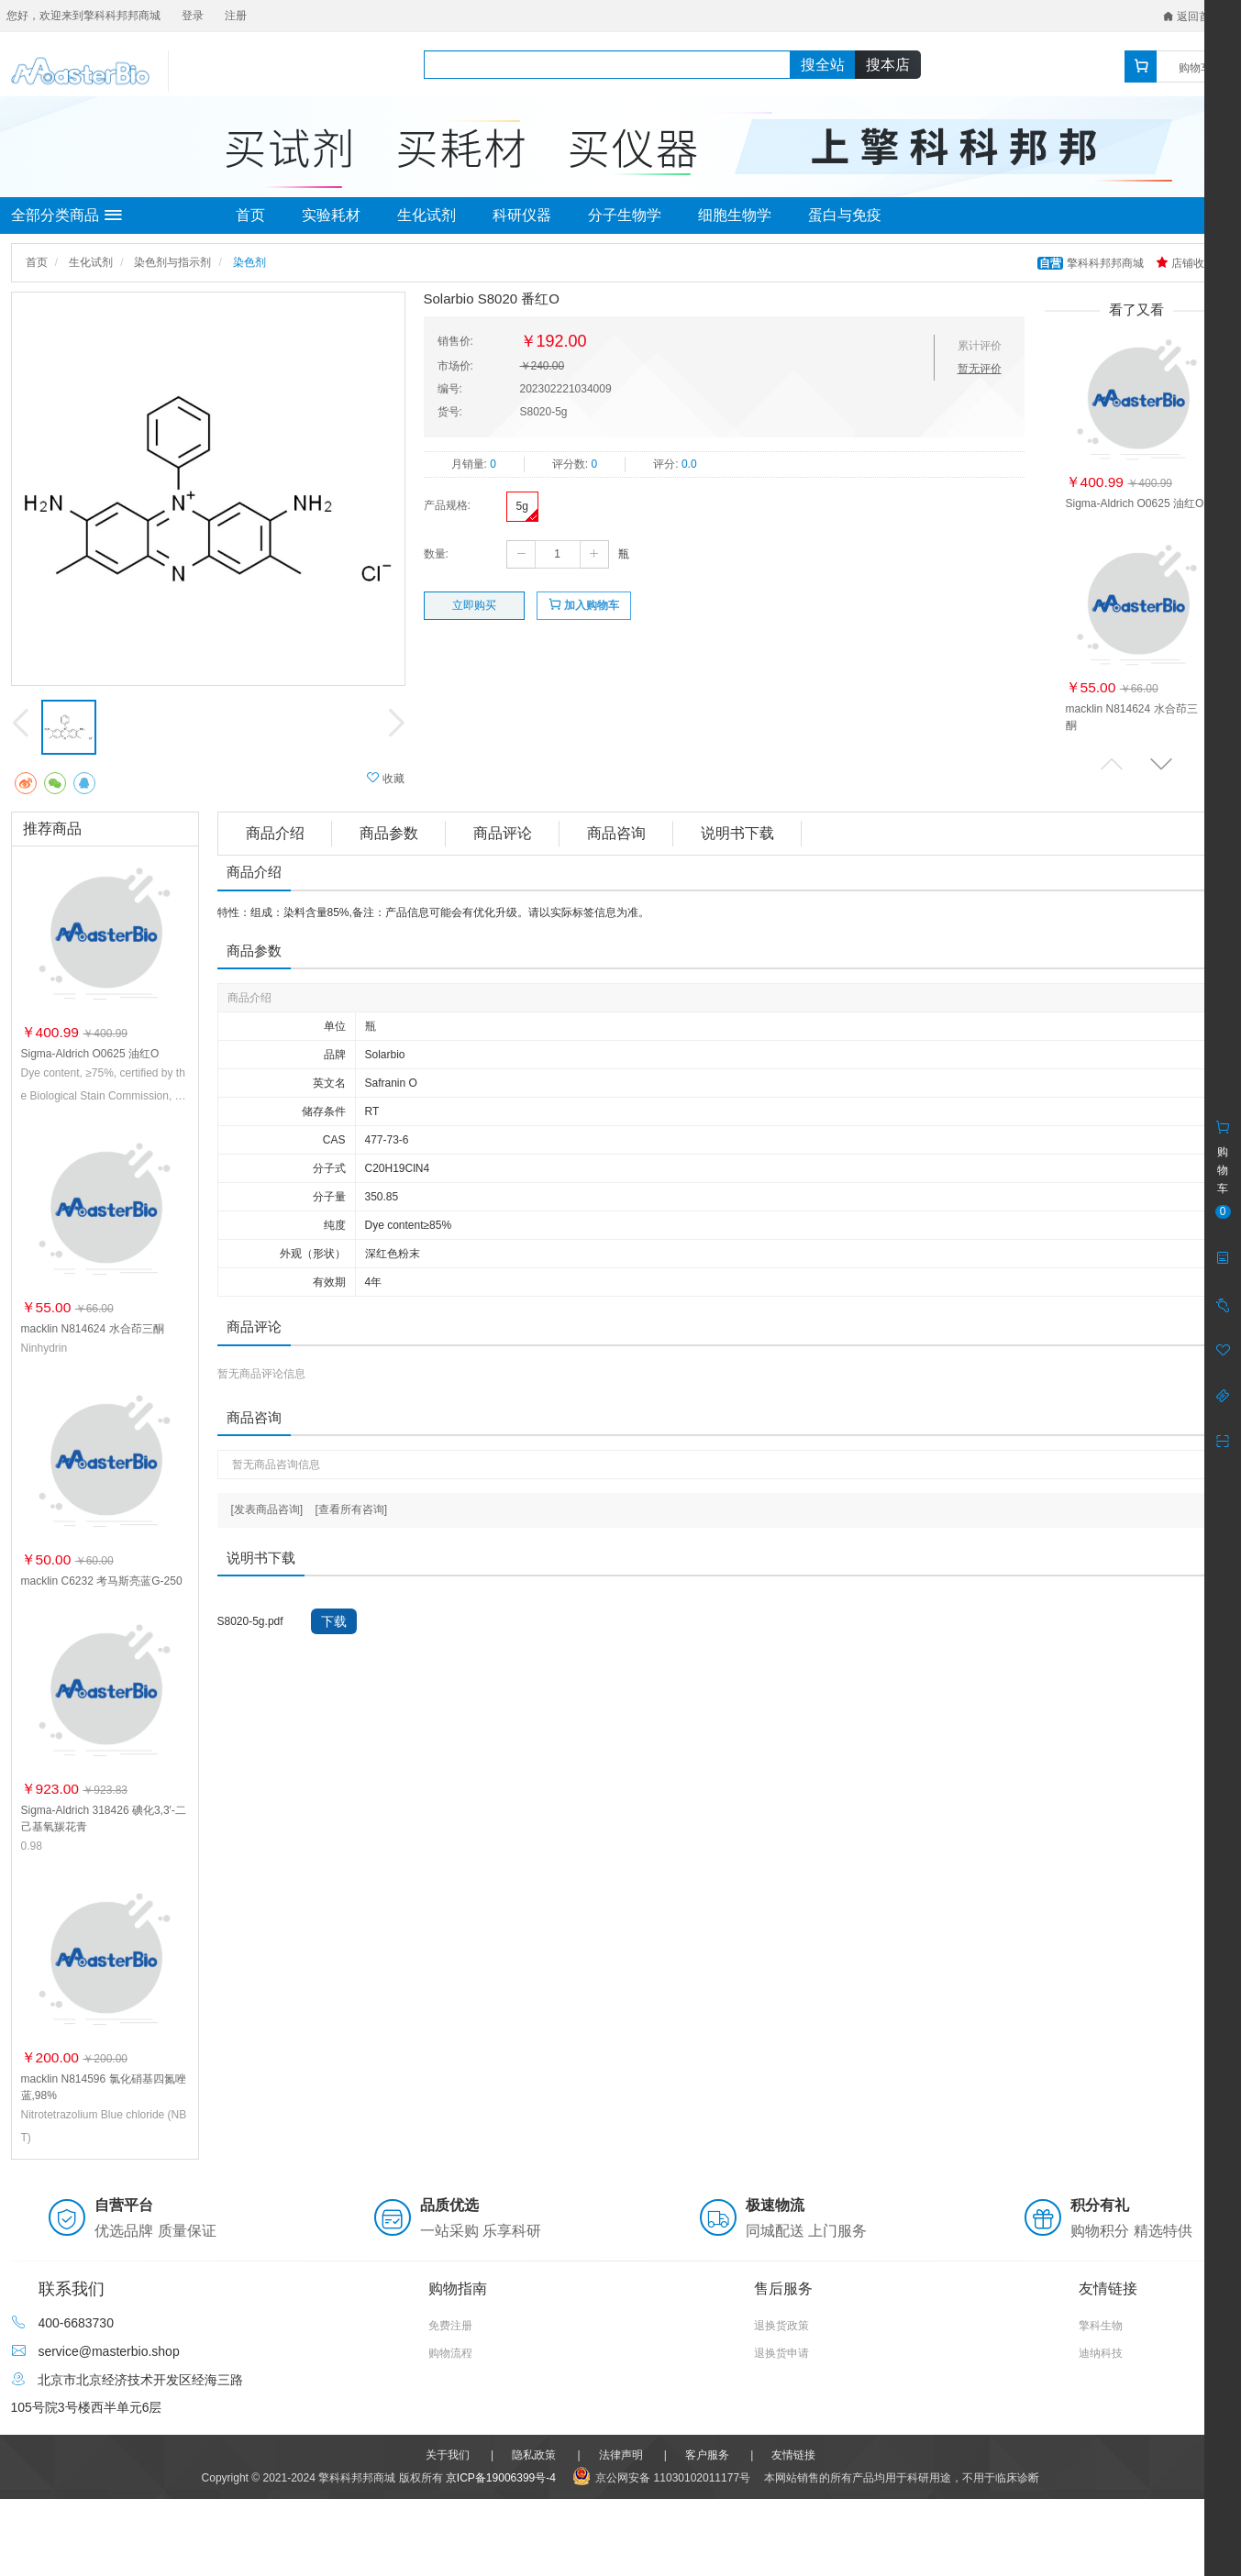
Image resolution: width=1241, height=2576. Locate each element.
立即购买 (474, 605)
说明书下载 (737, 833)
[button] (1161, 763)
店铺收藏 (1185, 263)
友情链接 (793, 2455)
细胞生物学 (734, 215)
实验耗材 (331, 215)
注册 (236, 15)
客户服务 (707, 2455)
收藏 (385, 778)
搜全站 (823, 64)
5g (522, 506)
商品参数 (389, 833)
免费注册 (450, 2325)
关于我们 (448, 2455)
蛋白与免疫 (844, 215)
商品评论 (502, 833)
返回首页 (1192, 16)
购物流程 (450, 2353)
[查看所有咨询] (352, 1509)
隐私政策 (534, 2455)
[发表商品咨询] (267, 1509)
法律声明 (621, 2455)
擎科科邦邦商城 (1092, 263)
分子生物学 (624, 215)
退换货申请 (781, 2353)
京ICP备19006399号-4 (501, 2477)
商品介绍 (275, 833)
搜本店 (888, 64)
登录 (193, 15)
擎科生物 (1101, 2325)
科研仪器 (522, 215)
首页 (250, 215)
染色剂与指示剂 (172, 262)
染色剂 (249, 262)
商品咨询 (616, 833)
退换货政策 (781, 2325)
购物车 (1195, 67)
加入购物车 (583, 605)
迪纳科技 (1101, 2353)
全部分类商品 (66, 215)
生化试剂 (426, 215)
